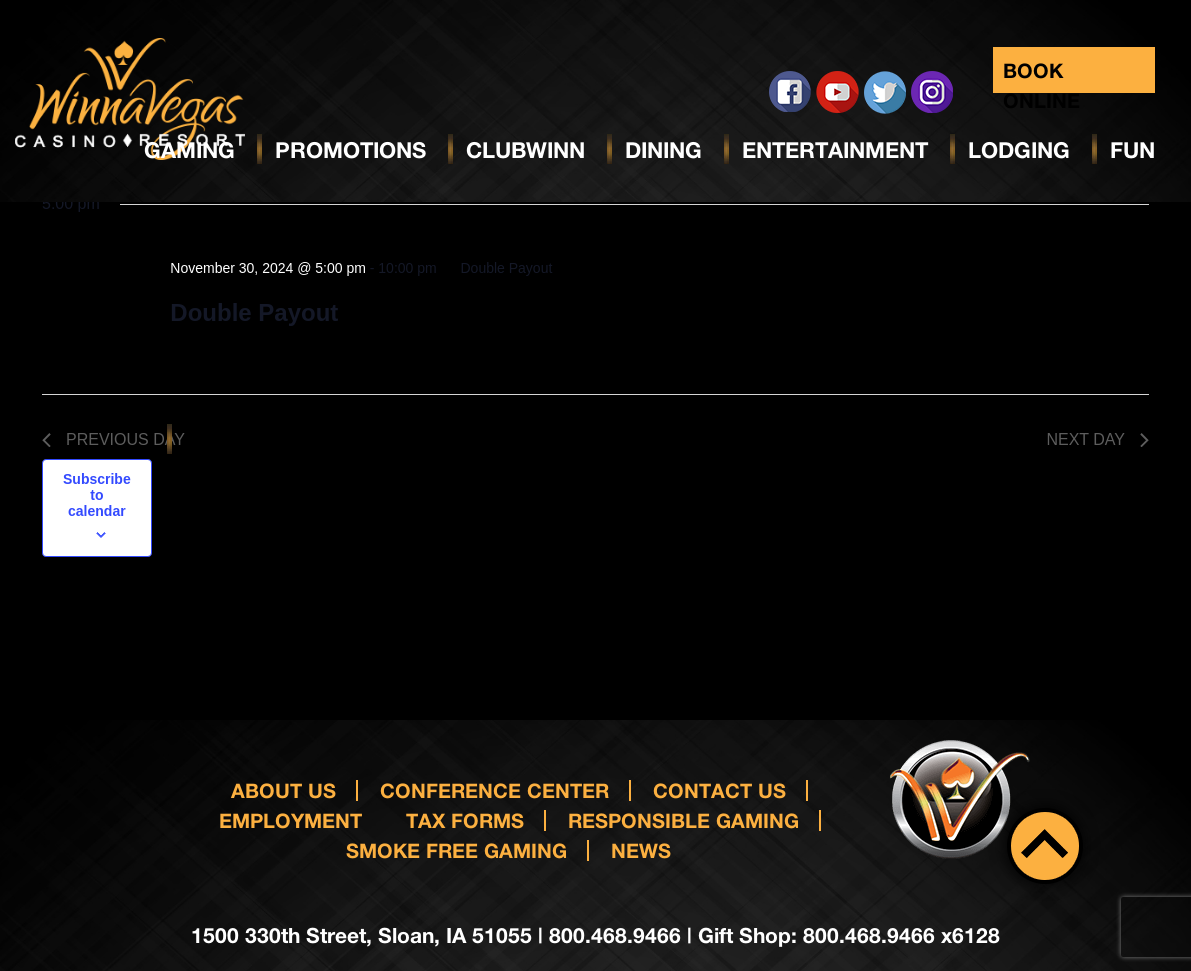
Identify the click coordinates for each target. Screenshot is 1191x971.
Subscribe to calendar (97, 495)
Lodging (1019, 150)
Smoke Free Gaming (456, 850)
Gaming (189, 150)
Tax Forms (465, 820)
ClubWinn (525, 150)
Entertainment (835, 150)
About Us (283, 790)
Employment (290, 820)
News (641, 850)
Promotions (350, 150)
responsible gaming (683, 820)
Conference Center (494, 790)
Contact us (719, 790)
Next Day (1097, 439)
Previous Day (113, 439)
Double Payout (254, 312)
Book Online (1041, 75)
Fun (1132, 150)
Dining (663, 150)
